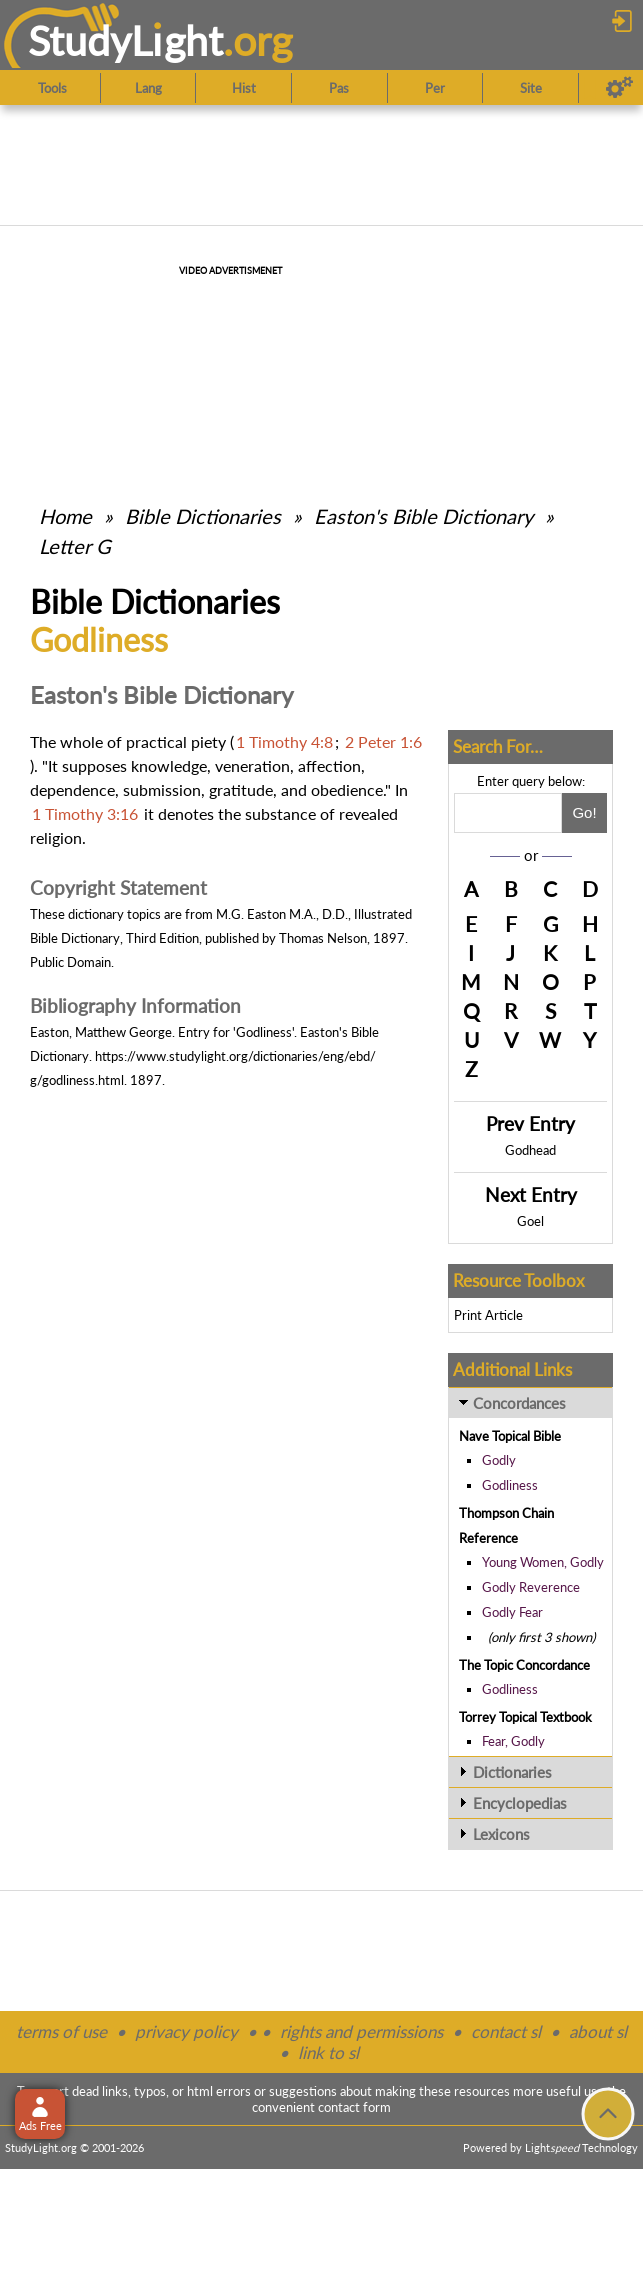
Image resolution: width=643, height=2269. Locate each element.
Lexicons (501, 1834)
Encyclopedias (520, 1803)
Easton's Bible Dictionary (423, 516)
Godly (499, 1460)
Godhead (530, 1150)
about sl (598, 2031)
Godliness (510, 1485)
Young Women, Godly (543, 1562)
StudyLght (125, 40)
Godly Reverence (531, 1587)
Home (65, 516)
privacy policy (186, 2031)
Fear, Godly (513, 1741)
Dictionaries (512, 1772)
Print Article (488, 1315)
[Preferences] (619, 88)
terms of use (61, 2031)
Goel (530, 1221)
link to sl (328, 2052)
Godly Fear (512, 1612)
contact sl (506, 2031)
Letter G (75, 546)
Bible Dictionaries (203, 516)
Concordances (519, 1403)
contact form (354, 2107)
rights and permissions (361, 2031)
